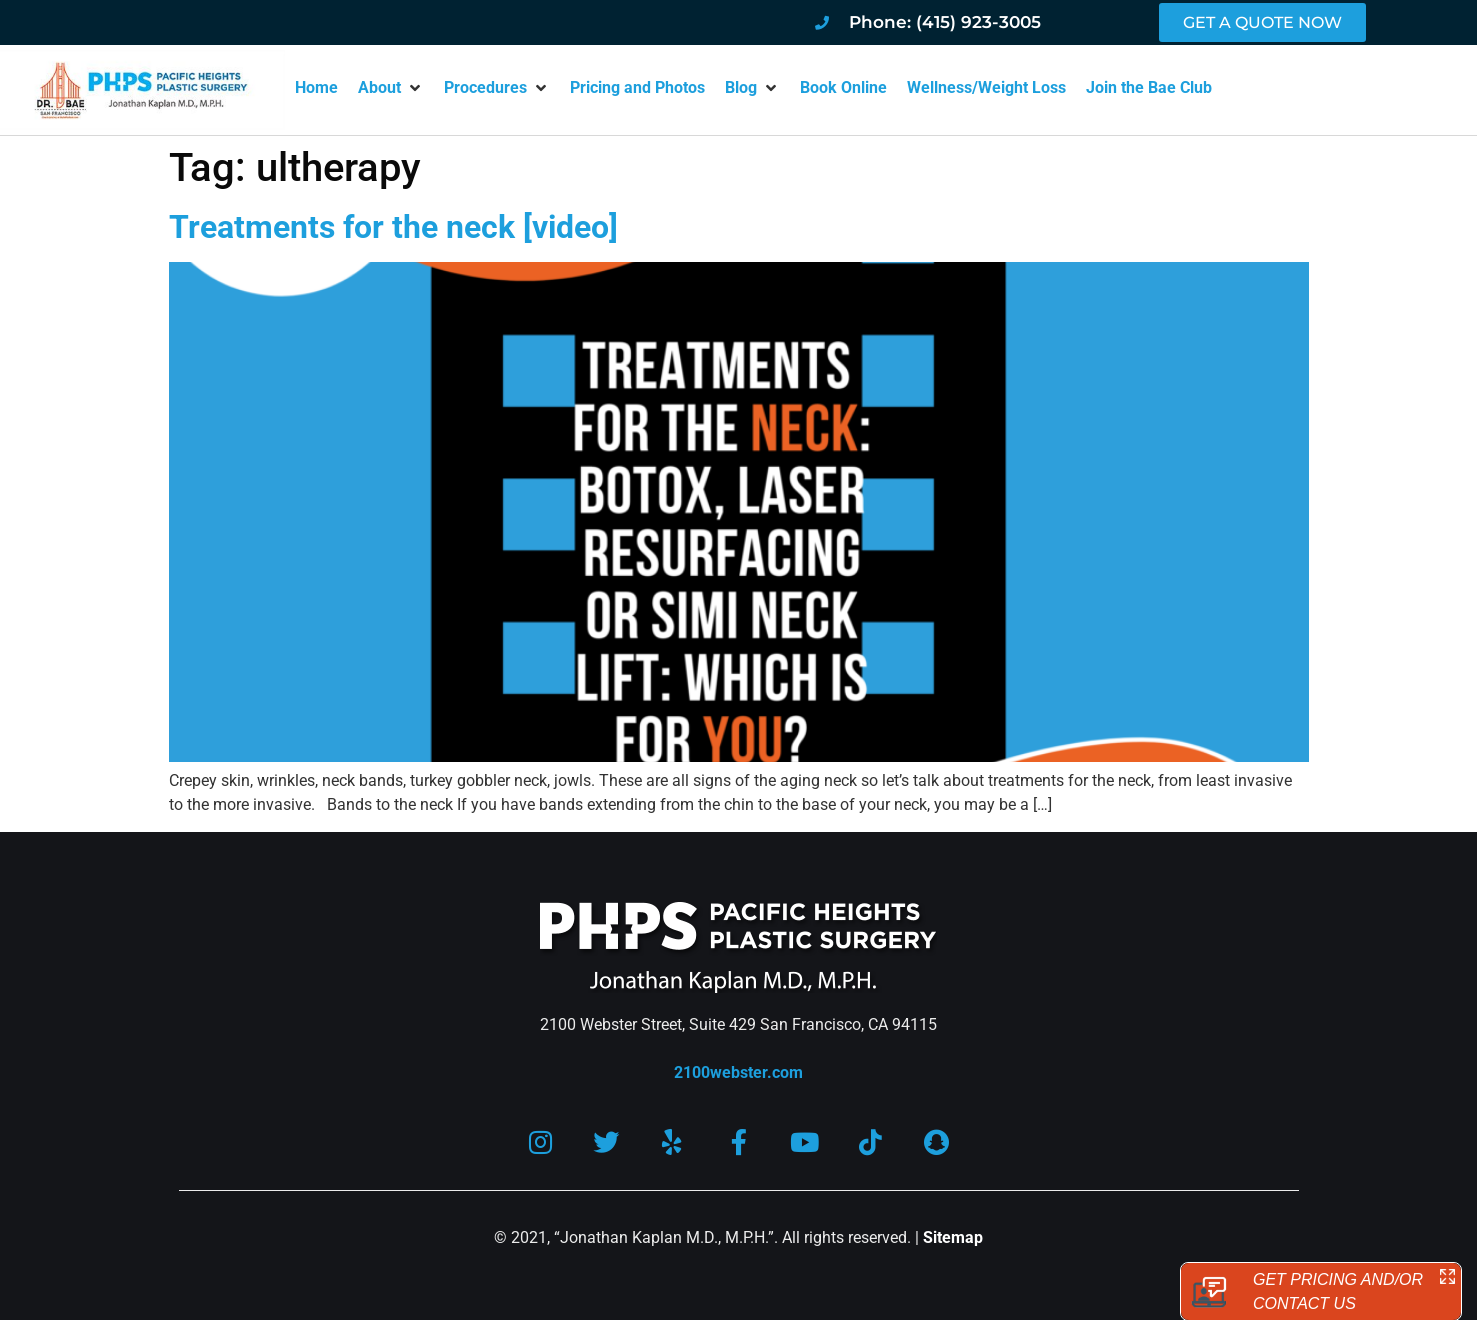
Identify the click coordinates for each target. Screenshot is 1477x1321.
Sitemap (953, 1238)
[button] (391, 88)
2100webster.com (738, 1072)
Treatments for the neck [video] (393, 227)
